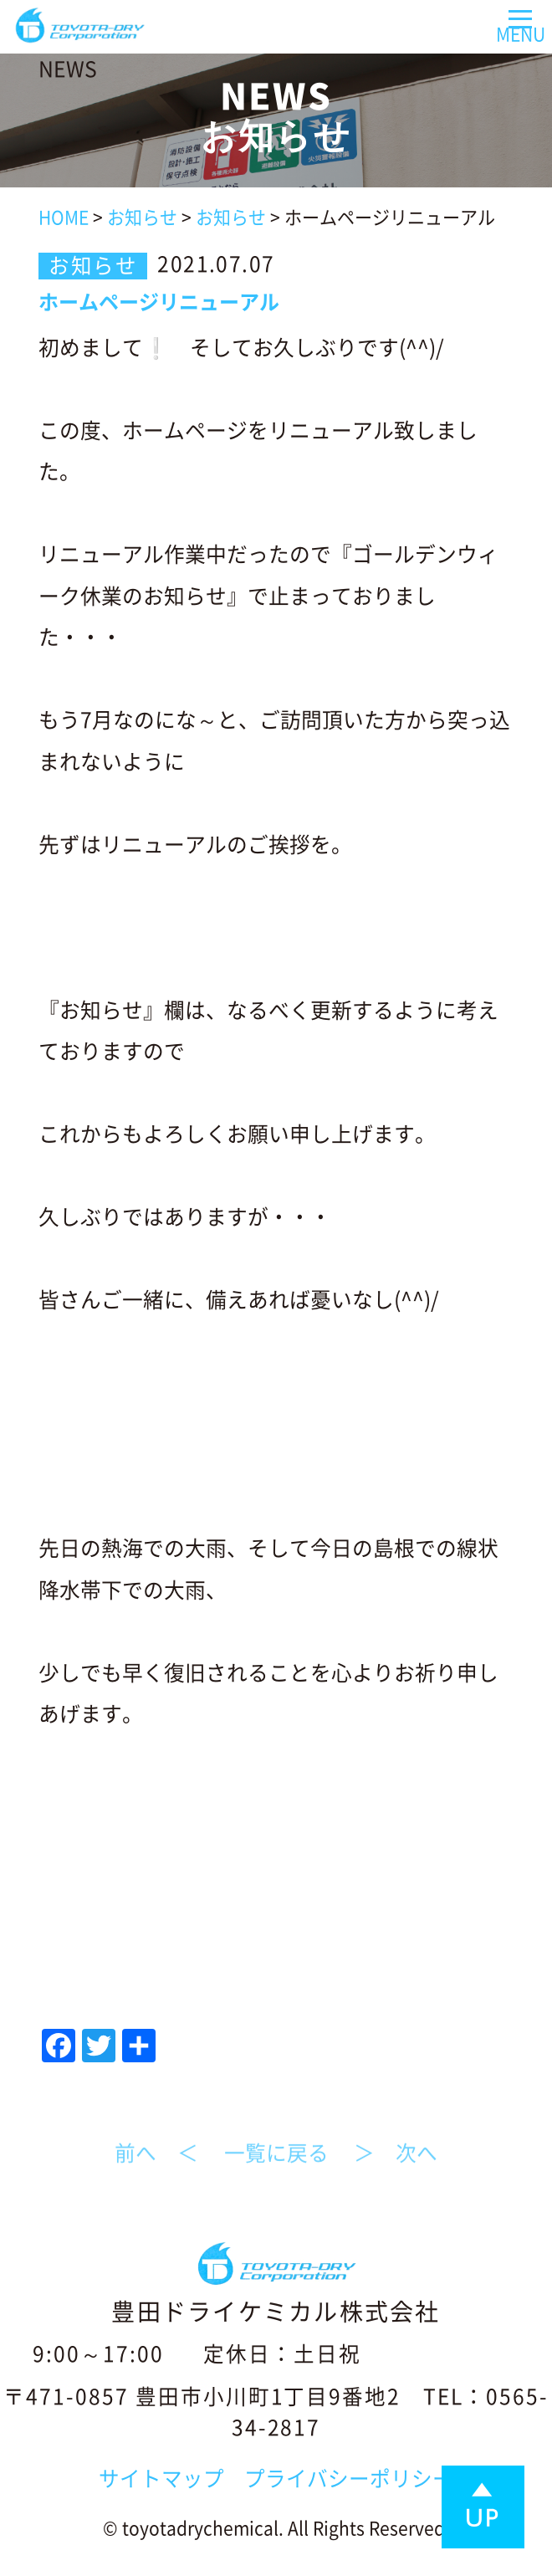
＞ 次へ (395, 2165)
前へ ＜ (156, 2165)
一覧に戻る (276, 2165)
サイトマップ (161, 2478)
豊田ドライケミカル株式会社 (275, 2311)
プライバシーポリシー (348, 2478)
